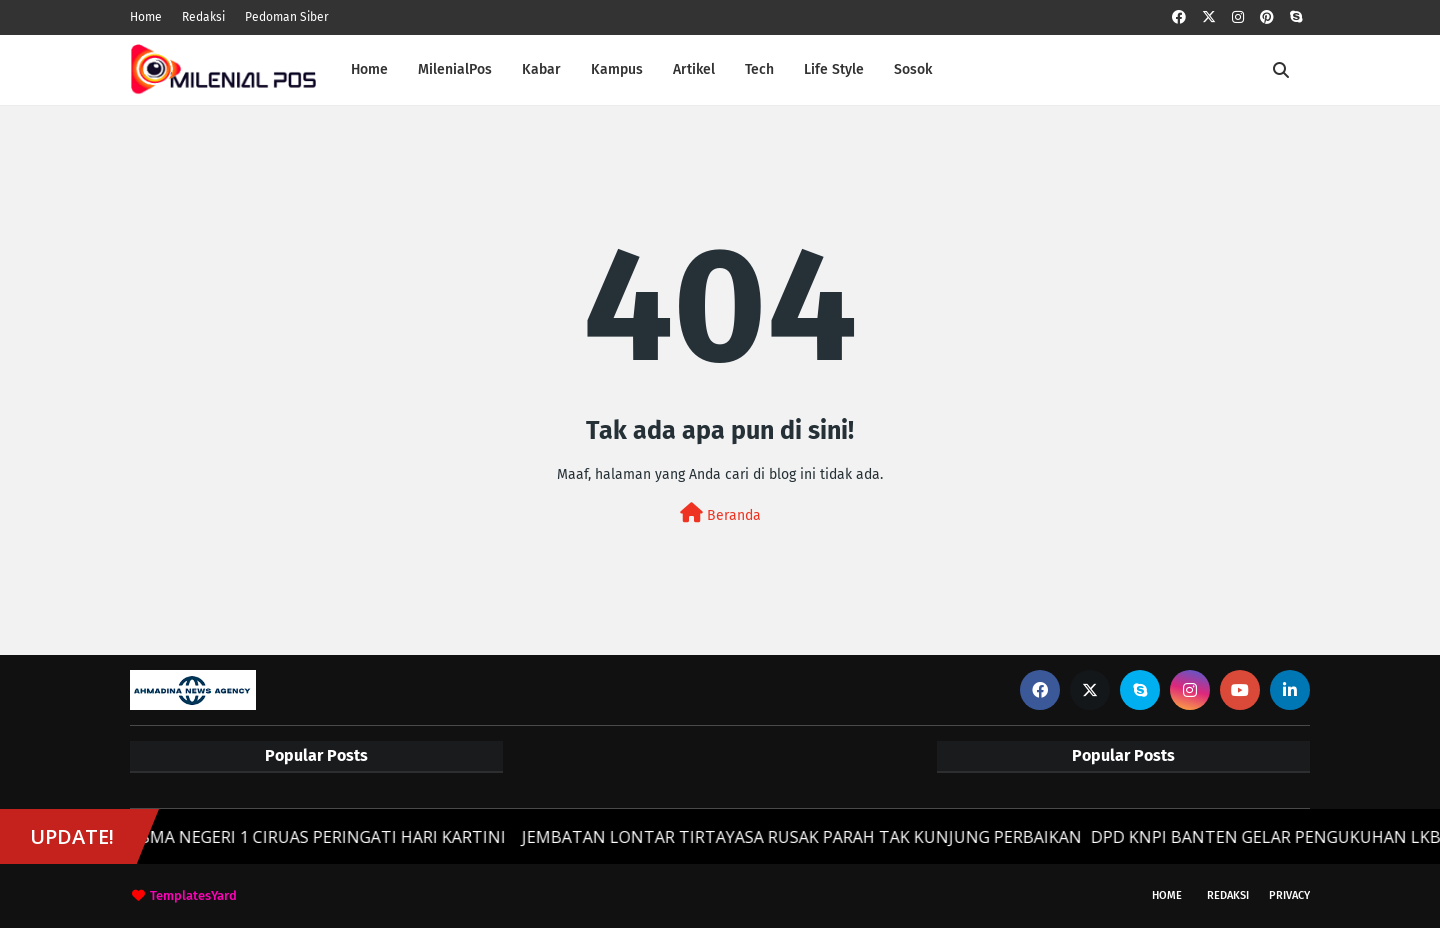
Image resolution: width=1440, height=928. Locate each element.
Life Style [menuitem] (834, 69)
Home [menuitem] (369, 69)
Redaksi (203, 17)
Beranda (720, 513)
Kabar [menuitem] (541, 69)
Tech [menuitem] (759, 69)
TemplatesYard (193, 895)
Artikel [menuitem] (694, 69)
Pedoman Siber (287, 17)
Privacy (1289, 895)
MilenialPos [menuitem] (455, 69)
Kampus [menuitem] (617, 69)
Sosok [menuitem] (913, 69)
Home (146, 17)
